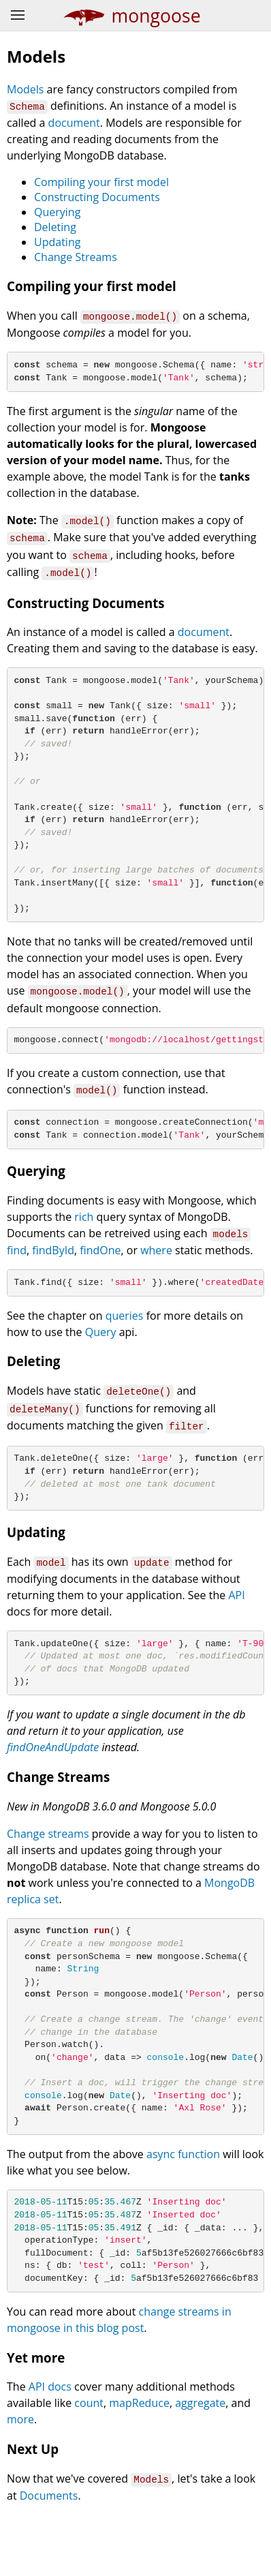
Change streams (48, 1864)
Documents (49, 2556)
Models (25, 89)
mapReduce (139, 2464)
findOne (100, 1273)
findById (53, 1273)
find (17, 1273)
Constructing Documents (97, 196)
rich (83, 1240)
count (88, 2464)
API (236, 1620)
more (20, 2481)
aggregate (200, 2464)
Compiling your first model (101, 181)
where (156, 1273)
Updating (57, 241)
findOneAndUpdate (53, 1778)
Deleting (55, 226)
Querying (57, 211)
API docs (50, 2448)
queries (125, 1339)
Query (100, 1355)
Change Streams (75, 256)
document (74, 122)
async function (183, 2206)
